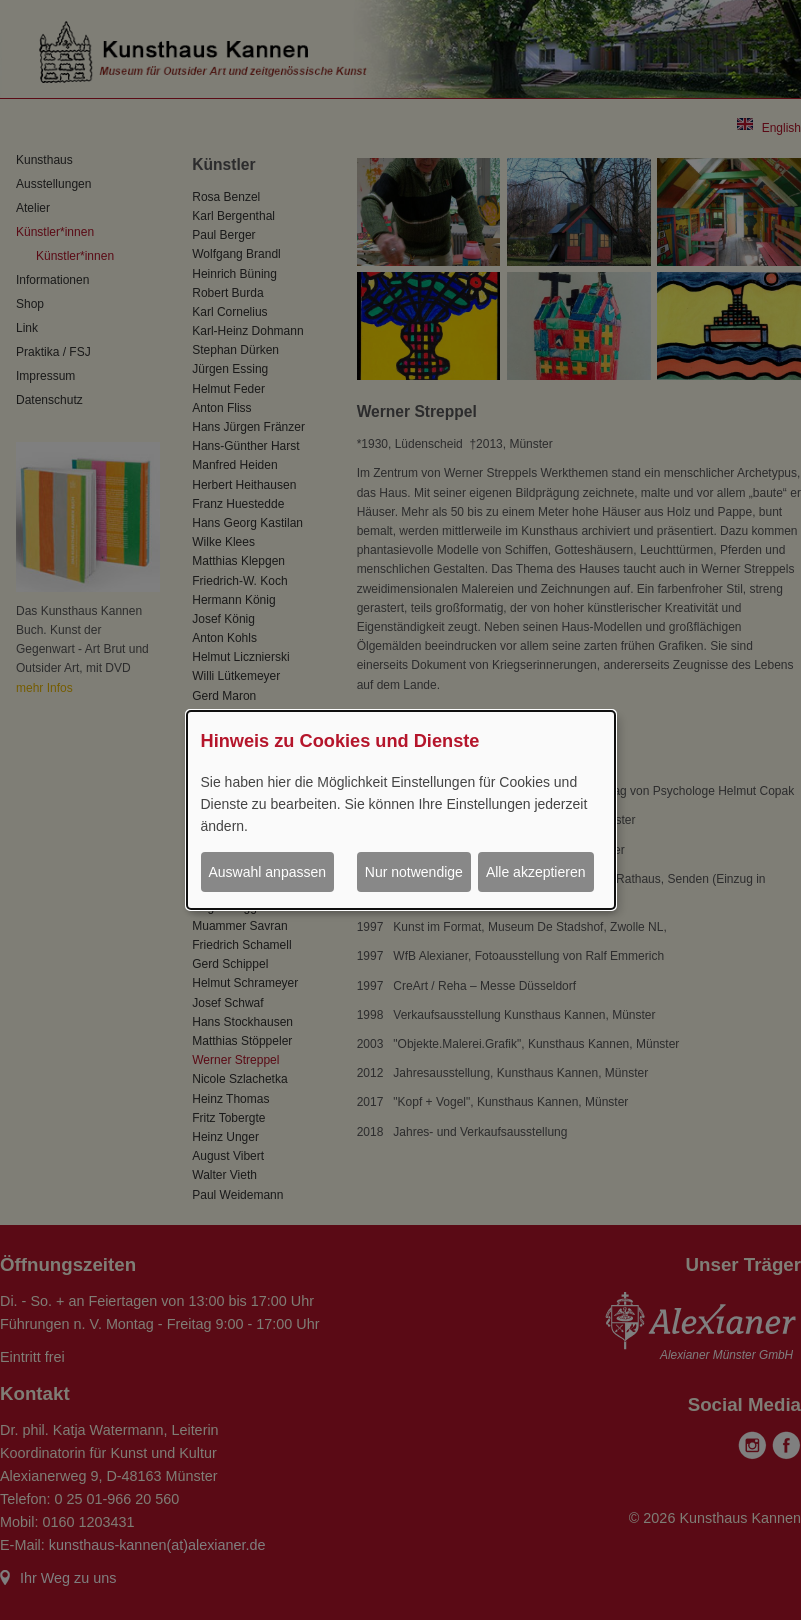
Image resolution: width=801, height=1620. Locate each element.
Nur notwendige (414, 872)
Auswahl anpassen (268, 872)
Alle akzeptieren (536, 872)
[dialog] (401, 810)
